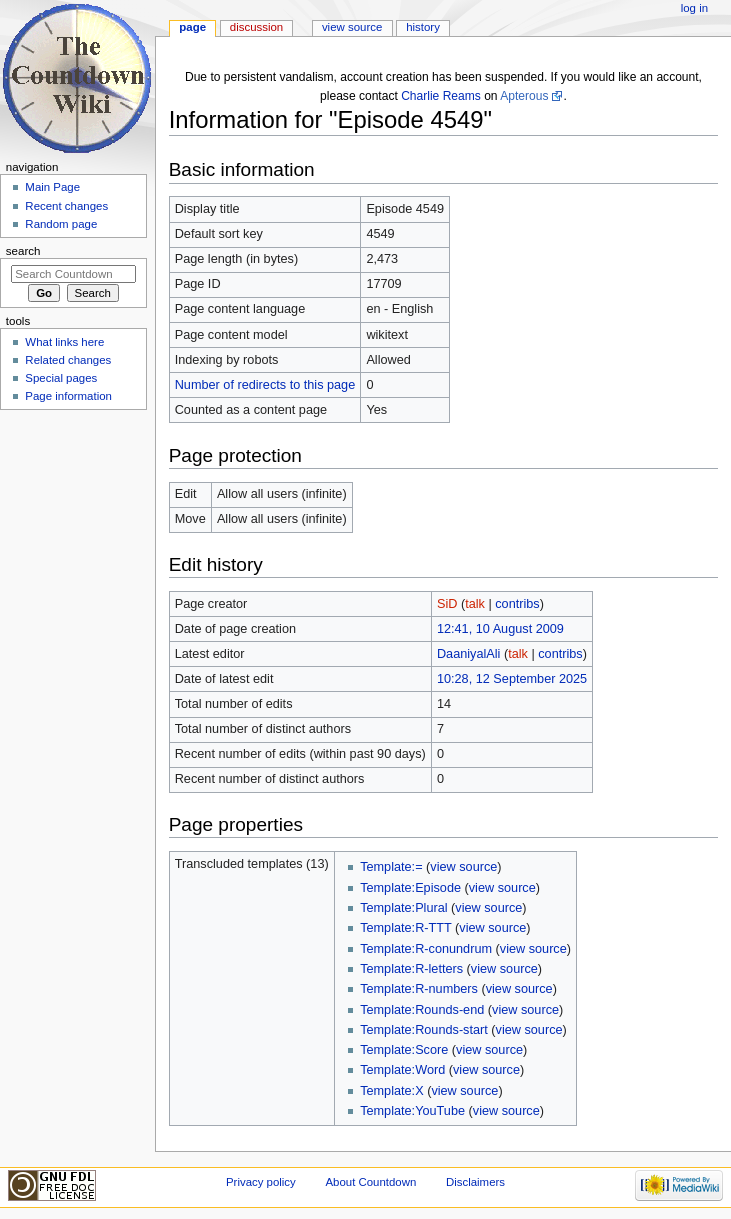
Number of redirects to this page (265, 385)
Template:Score (404, 1050)
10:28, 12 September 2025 (512, 679)
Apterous (524, 96)
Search (23, 251)
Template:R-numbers (419, 989)
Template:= (391, 867)
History (423, 27)
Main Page (52, 187)
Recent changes (66, 206)
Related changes (68, 360)
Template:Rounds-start (424, 1030)
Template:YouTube (412, 1111)
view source (463, 867)
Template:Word (402, 1070)
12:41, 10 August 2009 (500, 629)
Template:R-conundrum (426, 949)
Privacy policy (261, 1182)
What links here (64, 342)
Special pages (61, 378)
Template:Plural (403, 908)
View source (352, 27)
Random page (61, 224)
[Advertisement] (73, 566)
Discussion (256, 27)
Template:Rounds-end (422, 1010)
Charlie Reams (441, 96)
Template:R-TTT (405, 928)
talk (475, 604)
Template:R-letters (411, 969)
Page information (68, 396)
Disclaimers (475, 1182)
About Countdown (370, 1182)
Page (192, 27)
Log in (694, 8)
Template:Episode (410, 888)
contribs (517, 604)
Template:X (391, 1091)
